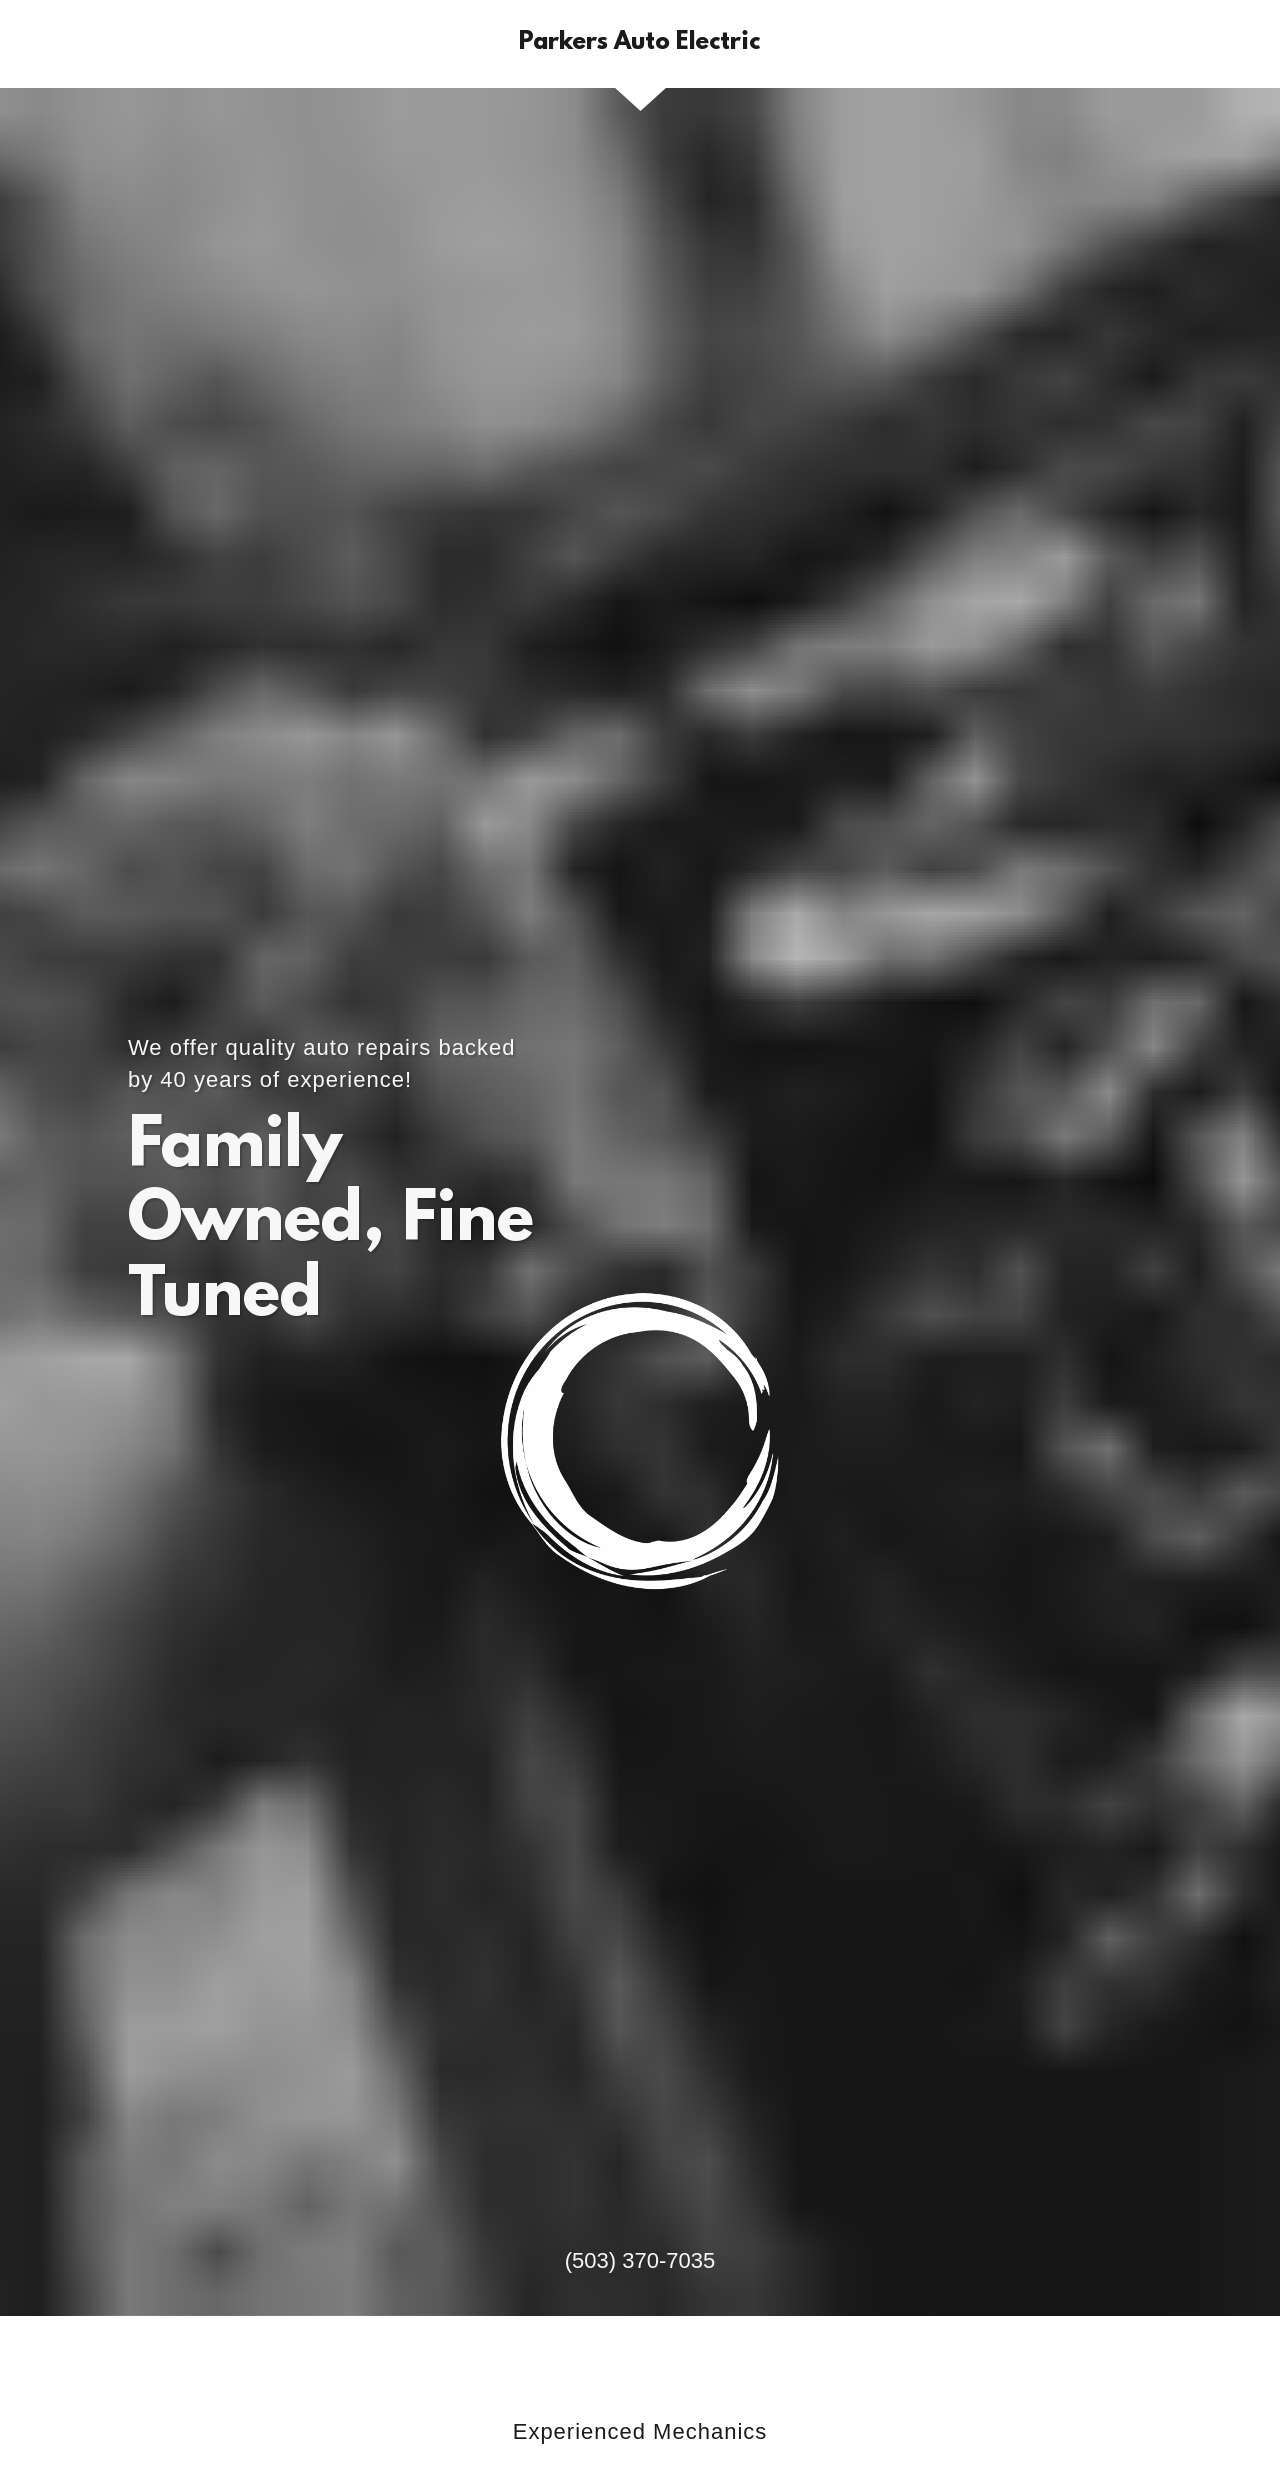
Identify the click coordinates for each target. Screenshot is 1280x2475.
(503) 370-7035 (640, 2260)
